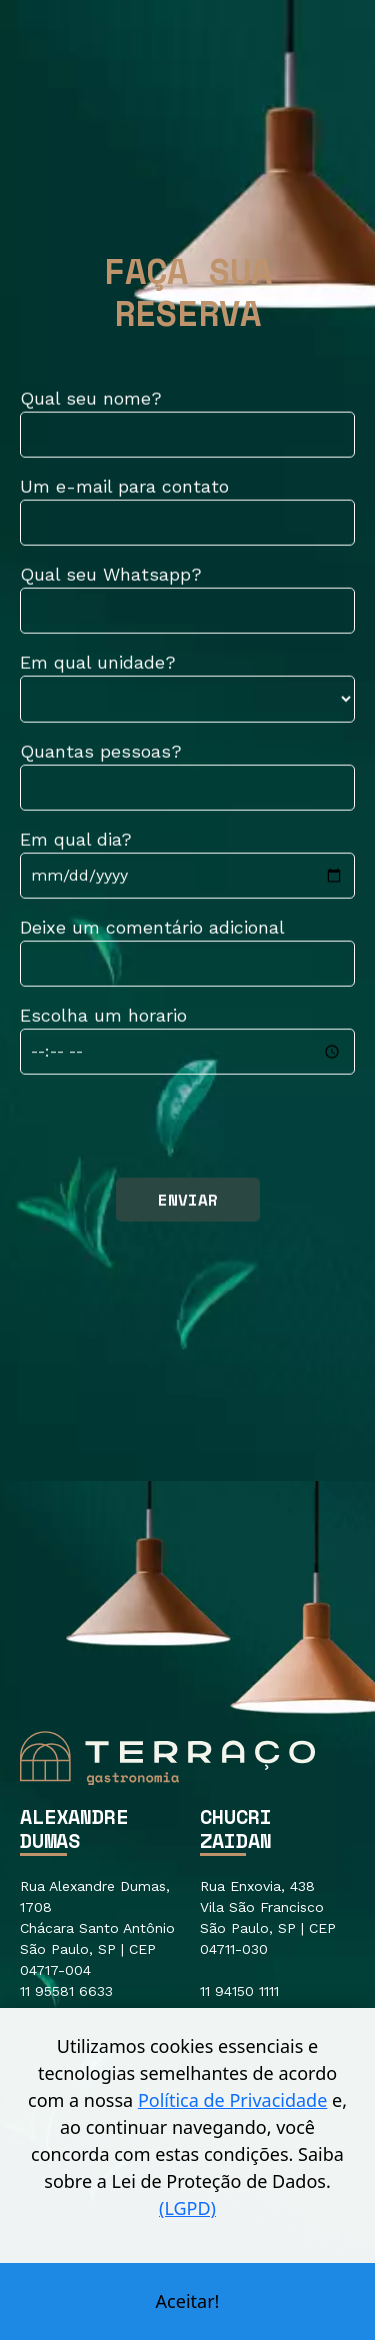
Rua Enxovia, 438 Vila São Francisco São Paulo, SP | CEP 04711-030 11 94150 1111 (268, 1938)
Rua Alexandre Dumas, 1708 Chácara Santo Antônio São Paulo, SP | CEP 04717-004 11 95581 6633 (97, 1938)
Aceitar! (188, 2301)
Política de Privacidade (232, 2100)
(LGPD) (187, 2208)
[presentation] (172, 1130)
